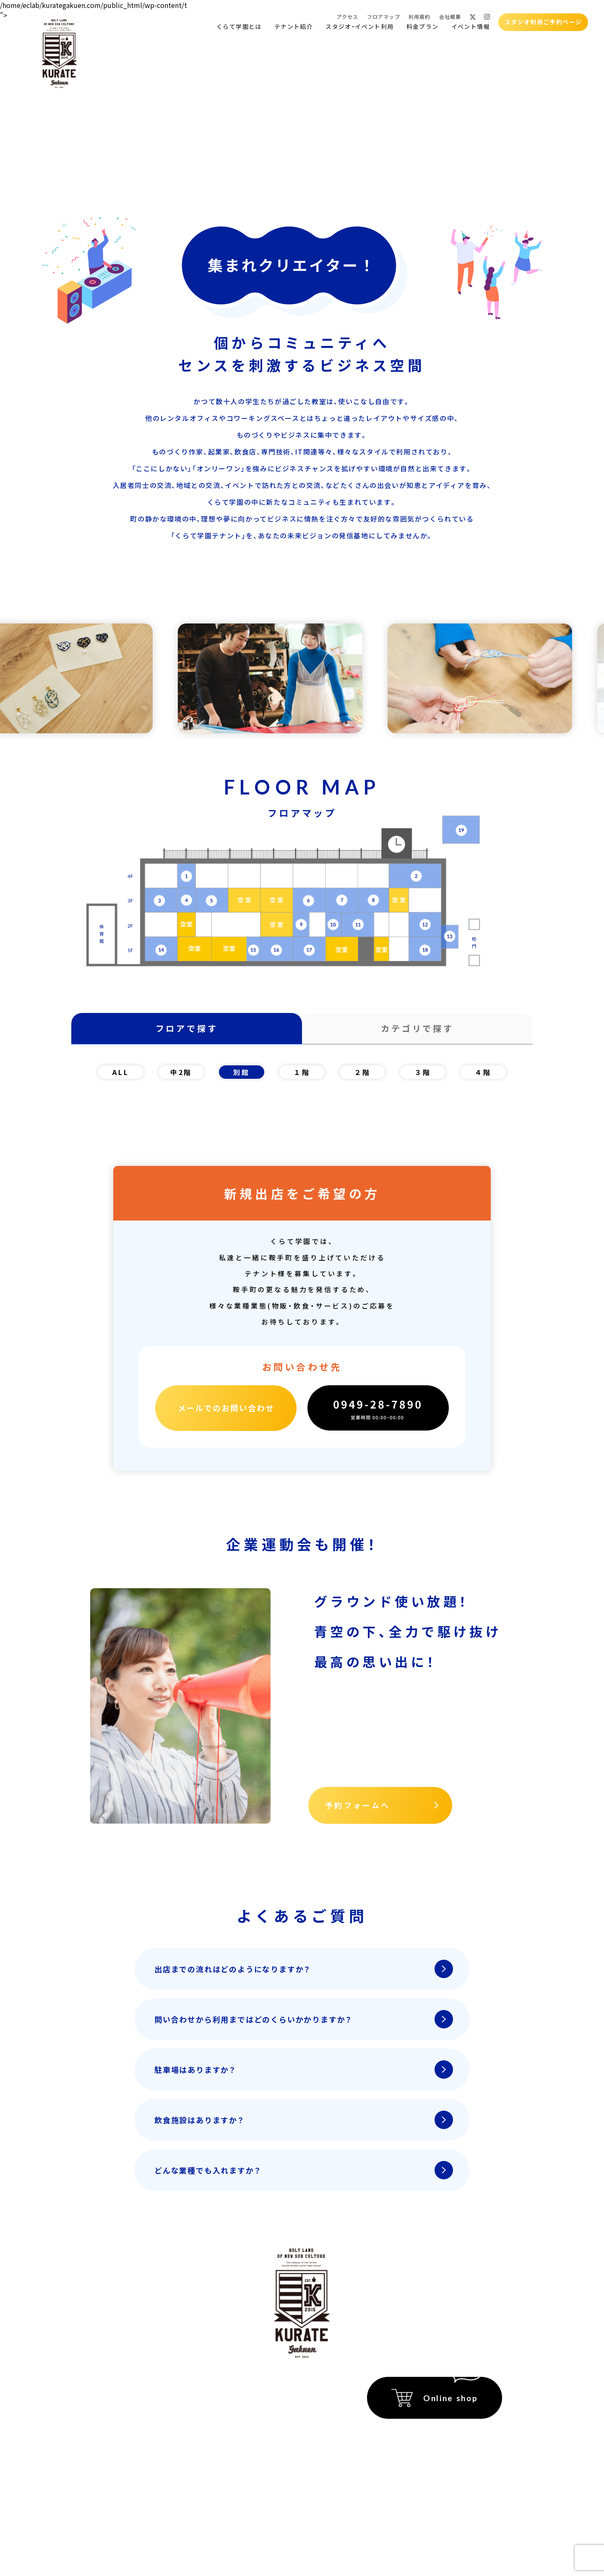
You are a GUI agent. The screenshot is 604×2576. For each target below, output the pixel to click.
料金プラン (422, 27)
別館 (241, 1072)
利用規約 (420, 16)
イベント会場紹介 (212, 2386)
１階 (302, 1072)
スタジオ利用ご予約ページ (543, 22)
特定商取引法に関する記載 (463, 2436)
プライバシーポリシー (469, 2453)
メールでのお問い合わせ (226, 1407)
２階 (362, 1072)
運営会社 (489, 2470)
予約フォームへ (357, 1805)
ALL (120, 1072)
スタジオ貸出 (124, 2444)
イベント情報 (470, 27)
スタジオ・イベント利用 (359, 27)
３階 (422, 1072)
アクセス (348, 16)
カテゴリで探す (417, 1028)
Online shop (450, 2398)
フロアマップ (383, 16)
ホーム (113, 2386)
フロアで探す (187, 1028)
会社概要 (450, 16)
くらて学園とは (239, 27)
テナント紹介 (293, 27)
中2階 (181, 1072)
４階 (483, 1072)
